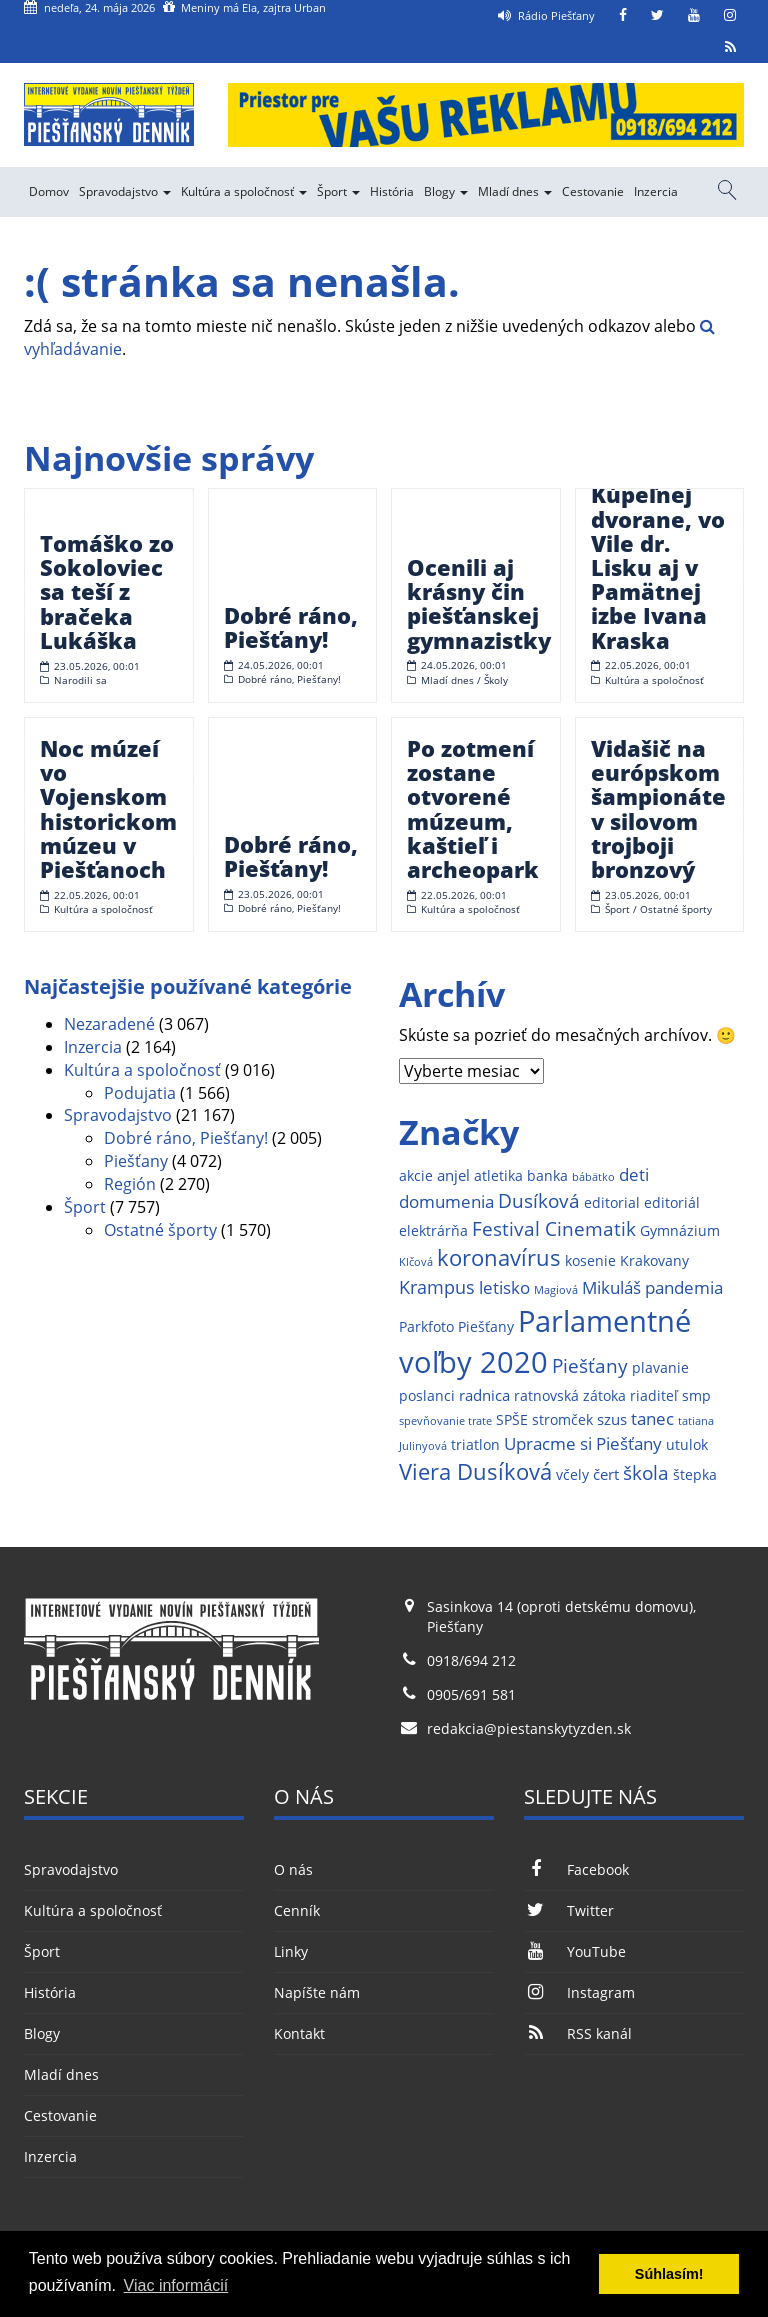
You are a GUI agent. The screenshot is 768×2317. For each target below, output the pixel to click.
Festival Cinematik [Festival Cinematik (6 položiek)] (554, 1228)
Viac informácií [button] (176, 2285)
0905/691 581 (471, 1694)
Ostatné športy (160, 1230)
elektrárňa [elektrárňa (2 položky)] (433, 1231)
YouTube (575, 1951)
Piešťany (136, 1161)
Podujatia (140, 1093)
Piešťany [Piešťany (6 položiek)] (590, 1365)
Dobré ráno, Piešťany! (186, 1138)
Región (130, 1184)
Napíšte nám (317, 1992)
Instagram (579, 1992)
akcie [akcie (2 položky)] (416, 1176)
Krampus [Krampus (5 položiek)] (437, 1286)
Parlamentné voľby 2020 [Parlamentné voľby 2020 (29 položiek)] (545, 1342)
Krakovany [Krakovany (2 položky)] (654, 1261)
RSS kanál (578, 2033)
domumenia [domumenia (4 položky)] (446, 1201)
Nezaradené (109, 1024)
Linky (291, 1951)
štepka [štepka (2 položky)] (695, 1475)
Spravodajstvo (125, 191)
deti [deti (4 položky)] (634, 1174)
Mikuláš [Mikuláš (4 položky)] (611, 1287)
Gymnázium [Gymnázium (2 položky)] (680, 1231)
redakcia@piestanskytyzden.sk (529, 1728)
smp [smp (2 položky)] (696, 1396)
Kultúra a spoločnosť (244, 191)
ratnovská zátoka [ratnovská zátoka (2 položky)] (570, 1396)
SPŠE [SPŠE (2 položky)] (512, 1420)
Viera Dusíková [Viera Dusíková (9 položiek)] (475, 1471)
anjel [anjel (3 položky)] (453, 1175)
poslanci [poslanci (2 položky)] (427, 1396)
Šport (338, 191)
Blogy (446, 191)
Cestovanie (593, 191)
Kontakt (299, 2033)
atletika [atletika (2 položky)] (498, 1176)
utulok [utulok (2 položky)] (687, 1445)
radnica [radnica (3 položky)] (484, 1395)
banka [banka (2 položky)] (547, 1176)
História (392, 191)
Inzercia (656, 191)
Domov (49, 191)
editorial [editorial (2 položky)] (612, 1203)
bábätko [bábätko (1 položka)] (593, 1177)
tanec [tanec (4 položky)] (652, 1418)
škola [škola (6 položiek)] (646, 1472)
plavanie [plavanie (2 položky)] (660, 1368)
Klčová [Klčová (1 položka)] (416, 1262)
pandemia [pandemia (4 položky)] (684, 1287)
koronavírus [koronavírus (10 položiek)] (499, 1257)
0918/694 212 (471, 1660)
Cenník (297, 1910)
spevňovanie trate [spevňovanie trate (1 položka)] (445, 1421)
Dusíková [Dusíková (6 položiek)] (539, 1200)
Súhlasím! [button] (669, 2274)
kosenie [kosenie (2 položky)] (590, 1261)
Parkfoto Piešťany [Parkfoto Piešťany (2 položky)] (456, 1327)
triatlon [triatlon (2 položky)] (475, 1445)
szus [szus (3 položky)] (612, 1419)
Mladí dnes (515, 191)
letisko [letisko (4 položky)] (504, 1287)
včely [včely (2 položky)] (572, 1475)
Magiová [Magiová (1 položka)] (556, 1290)
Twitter (569, 1910)
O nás (293, 1869)
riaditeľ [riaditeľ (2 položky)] (654, 1396)
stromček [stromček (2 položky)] (562, 1420)
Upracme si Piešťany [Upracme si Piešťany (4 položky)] (583, 1443)
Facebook (576, 1869)
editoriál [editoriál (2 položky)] (672, 1203)
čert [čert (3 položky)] (606, 1474)
